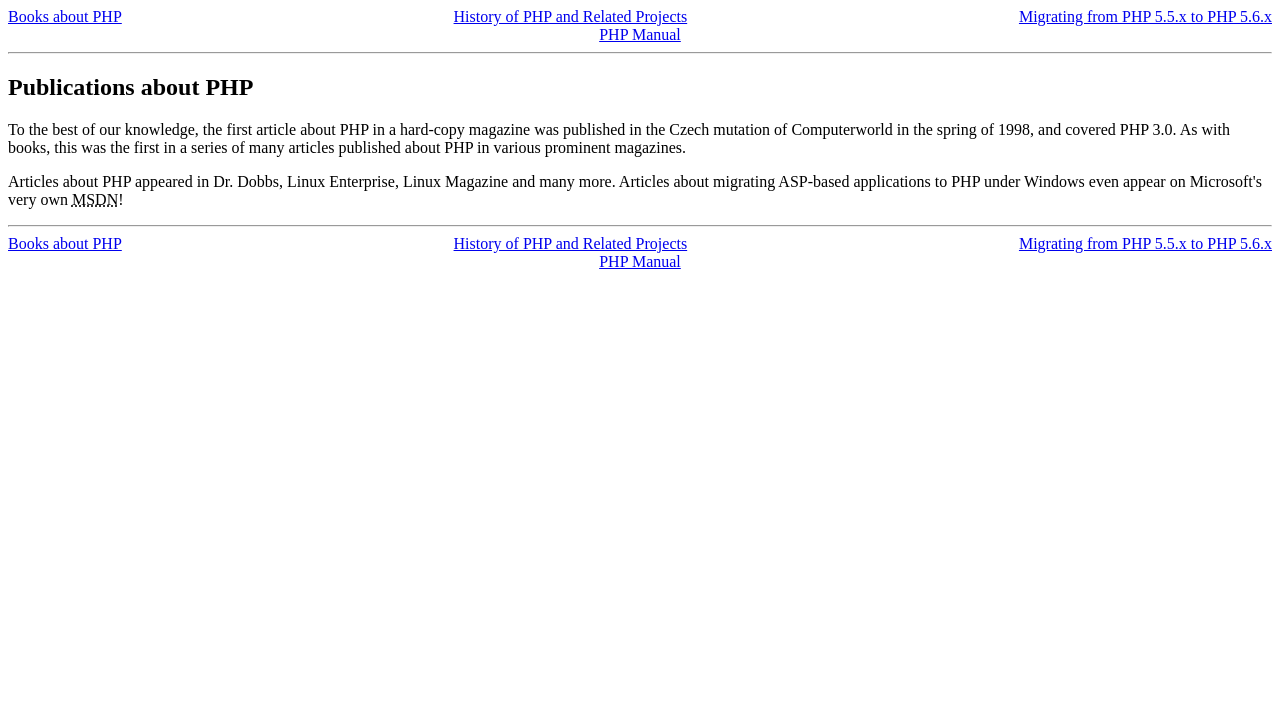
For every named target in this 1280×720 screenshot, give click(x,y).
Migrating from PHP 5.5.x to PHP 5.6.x (1145, 16)
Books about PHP (65, 16)
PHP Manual (640, 34)
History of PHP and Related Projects (571, 16)
